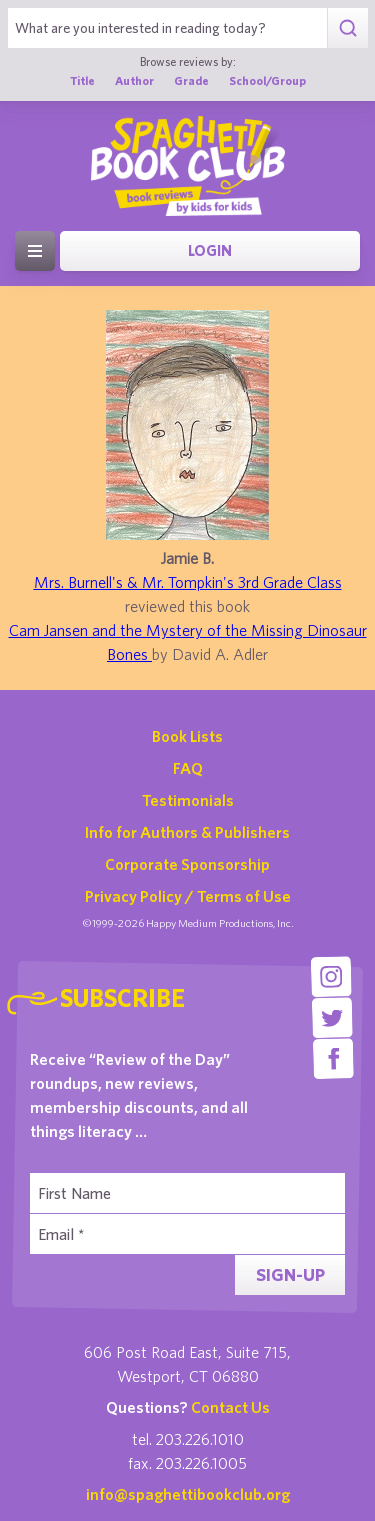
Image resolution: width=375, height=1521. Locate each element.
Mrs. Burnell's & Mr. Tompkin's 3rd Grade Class (188, 582)
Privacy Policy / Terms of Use (188, 896)
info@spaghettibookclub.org (188, 1494)
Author (134, 80)
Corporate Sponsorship (187, 864)
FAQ (188, 768)
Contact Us (230, 1407)
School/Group (267, 80)
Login (210, 250)
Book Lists (187, 736)
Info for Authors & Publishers (187, 832)
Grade (191, 80)
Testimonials (188, 800)
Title (82, 80)
